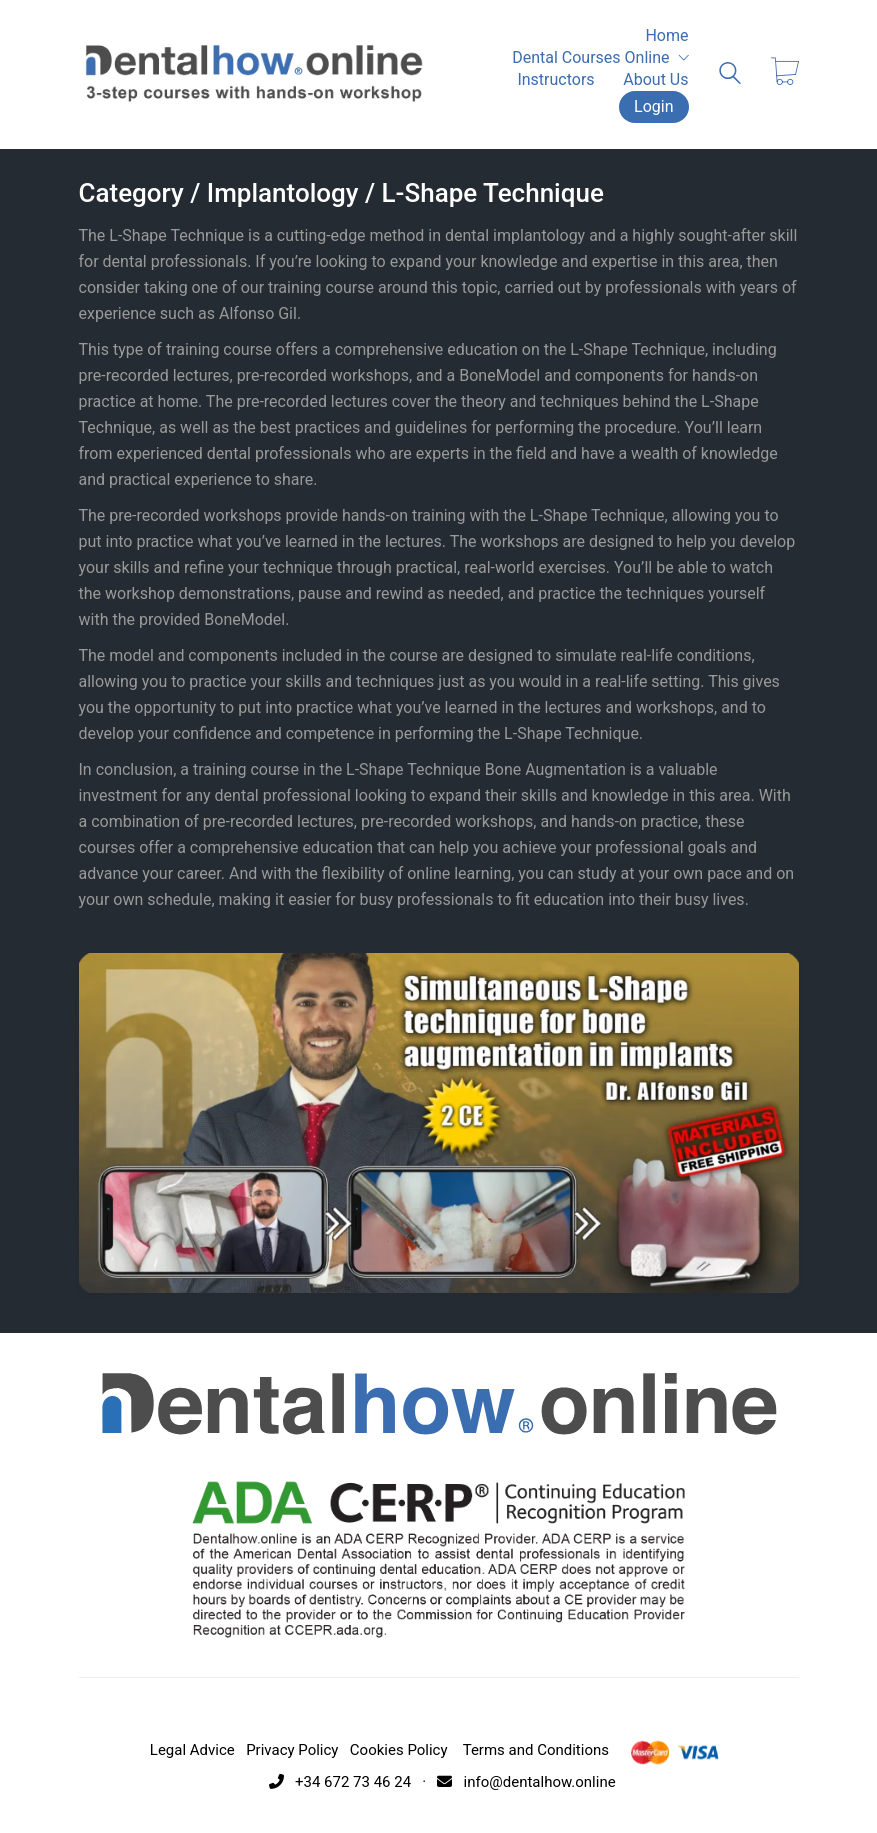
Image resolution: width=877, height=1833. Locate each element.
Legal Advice (192, 1750)
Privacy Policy (292, 1750)
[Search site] (730, 76)
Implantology (283, 193)
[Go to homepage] (254, 74)
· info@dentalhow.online (515, 1782)
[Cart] (785, 73)
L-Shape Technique (493, 193)
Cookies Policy (399, 1750)
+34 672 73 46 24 (336, 1782)
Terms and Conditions (536, 1750)
